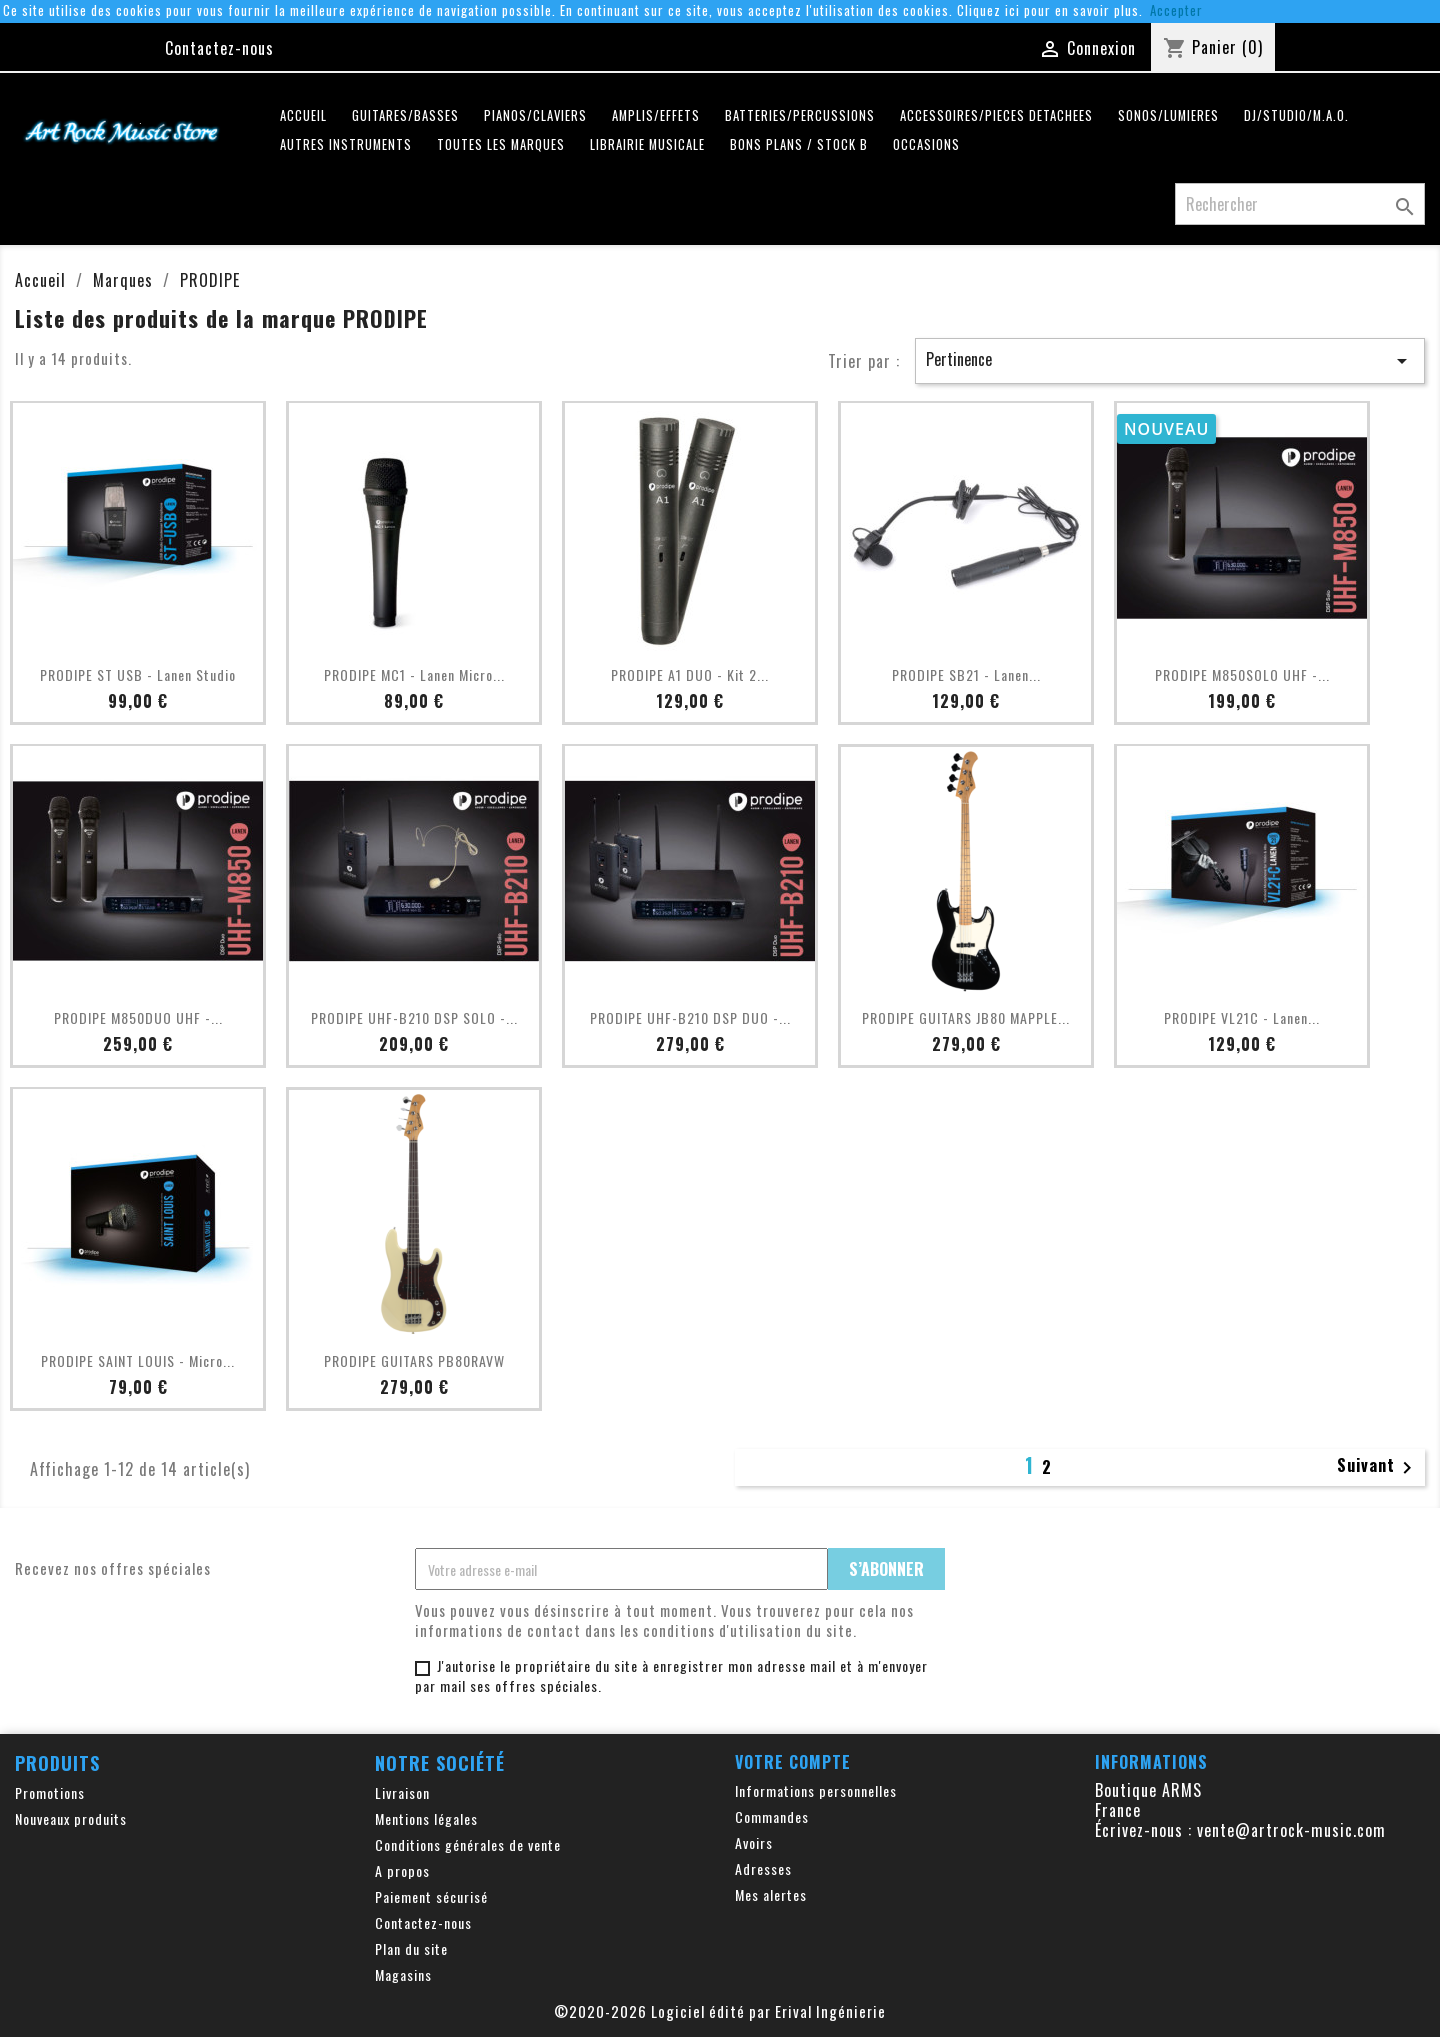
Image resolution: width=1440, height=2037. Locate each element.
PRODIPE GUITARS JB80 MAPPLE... (966, 1017)
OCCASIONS (926, 144)
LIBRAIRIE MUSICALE (647, 144)
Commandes (772, 1816)
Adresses (763, 1868)
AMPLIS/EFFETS (656, 115)
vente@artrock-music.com (1291, 1830)
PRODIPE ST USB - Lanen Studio (138, 674)
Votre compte (793, 1762)
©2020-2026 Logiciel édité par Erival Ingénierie (720, 2011)
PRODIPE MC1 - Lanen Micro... (414, 674)
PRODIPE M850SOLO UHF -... (1242, 674)
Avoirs (754, 1842)
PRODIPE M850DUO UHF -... (138, 1017)
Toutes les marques (501, 144)
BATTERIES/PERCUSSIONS (800, 115)
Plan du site (411, 1948)
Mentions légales (426, 1818)
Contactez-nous (219, 48)
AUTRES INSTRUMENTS (346, 144)
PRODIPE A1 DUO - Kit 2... (690, 674)
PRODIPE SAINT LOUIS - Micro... (138, 1360)
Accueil (303, 115)
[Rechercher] (1300, 204)
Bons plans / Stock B (799, 144)
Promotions (50, 1792)
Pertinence (1170, 360)
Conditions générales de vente (468, 1844)
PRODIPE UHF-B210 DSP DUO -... (690, 1017)
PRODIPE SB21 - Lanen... (966, 674)
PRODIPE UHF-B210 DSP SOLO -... (414, 1017)
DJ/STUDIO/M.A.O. (1296, 115)
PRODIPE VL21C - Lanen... (1242, 1017)
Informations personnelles (816, 1790)
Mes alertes (771, 1894)
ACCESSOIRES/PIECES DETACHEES (996, 115)
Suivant (1378, 1467)
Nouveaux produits (71, 1818)
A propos (402, 1870)
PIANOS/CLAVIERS (535, 115)
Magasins (403, 1974)
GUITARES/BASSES (405, 115)
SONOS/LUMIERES (1168, 115)
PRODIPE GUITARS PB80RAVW (414, 1360)
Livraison (402, 1792)
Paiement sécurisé (431, 1896)
